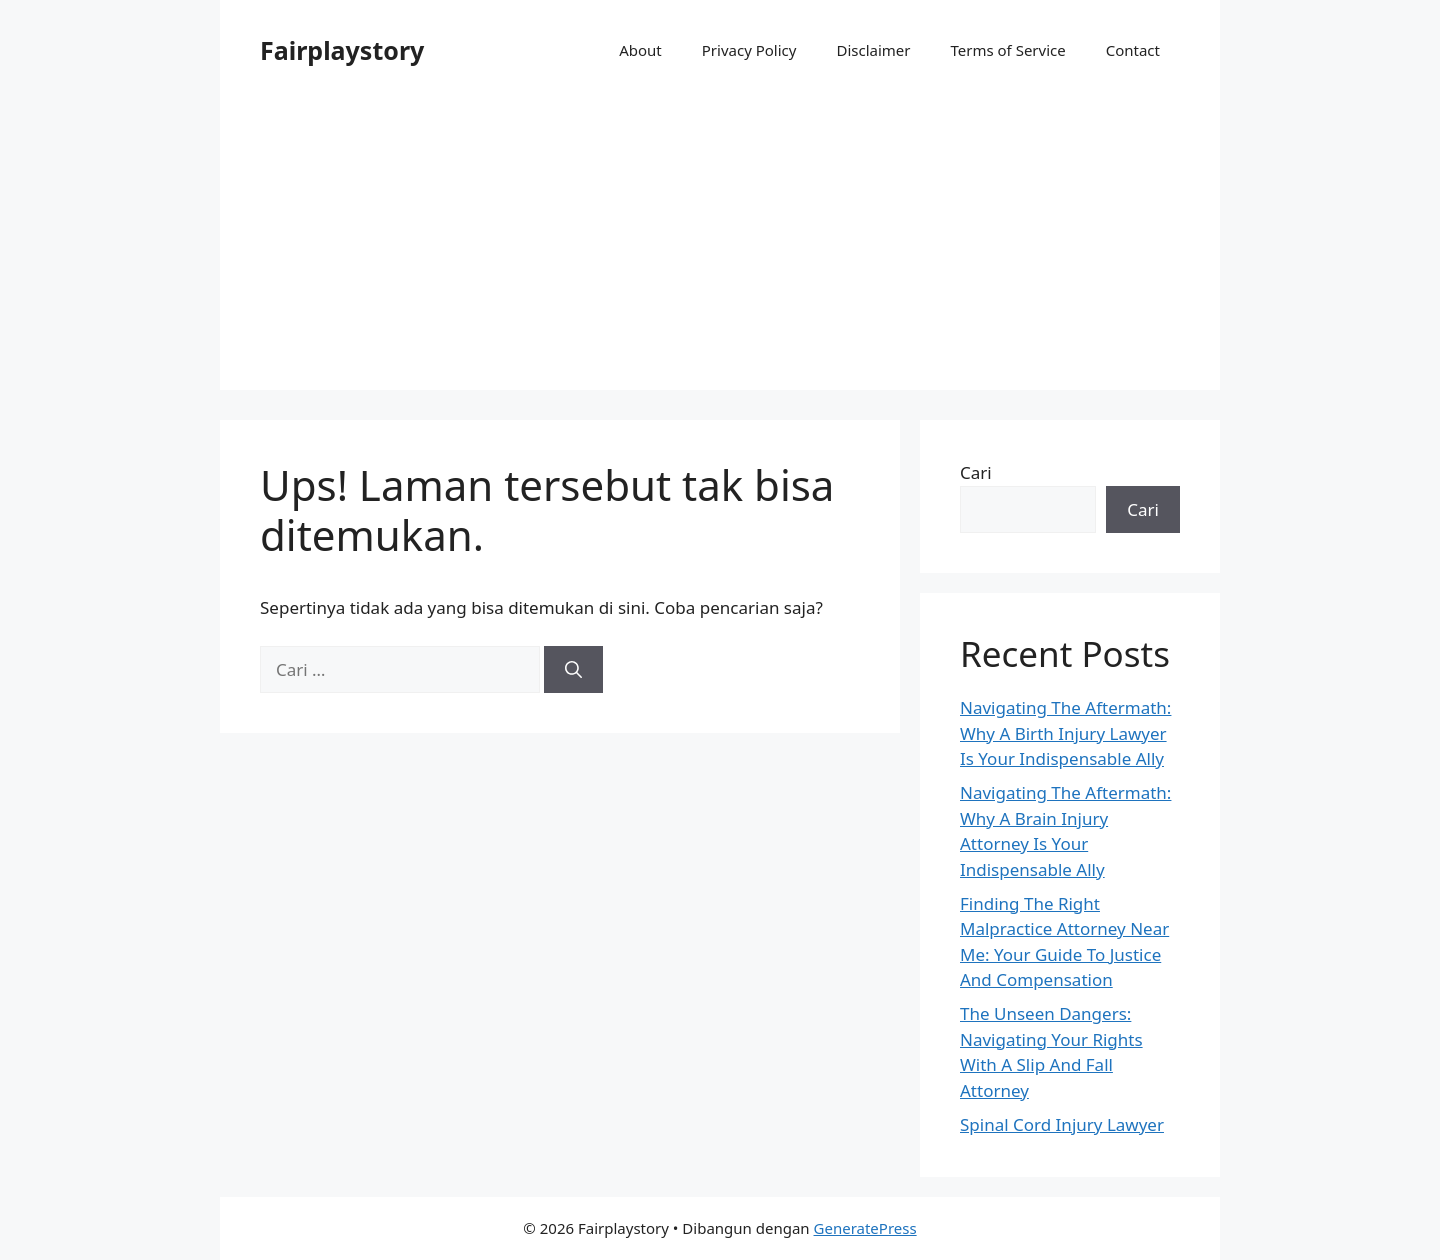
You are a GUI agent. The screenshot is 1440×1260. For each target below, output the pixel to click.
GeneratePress (865, 1228)
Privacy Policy (749, 50)
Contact (1133, 50)
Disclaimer (873, 50)
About (640, 50)
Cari (976, 472)
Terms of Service (1007, 50)
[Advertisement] (720, 250)
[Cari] (573, 670)
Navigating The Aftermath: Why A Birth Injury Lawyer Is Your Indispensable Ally (1065, 733)
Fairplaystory (342, 50)
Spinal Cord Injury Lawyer (1062, 1124)
